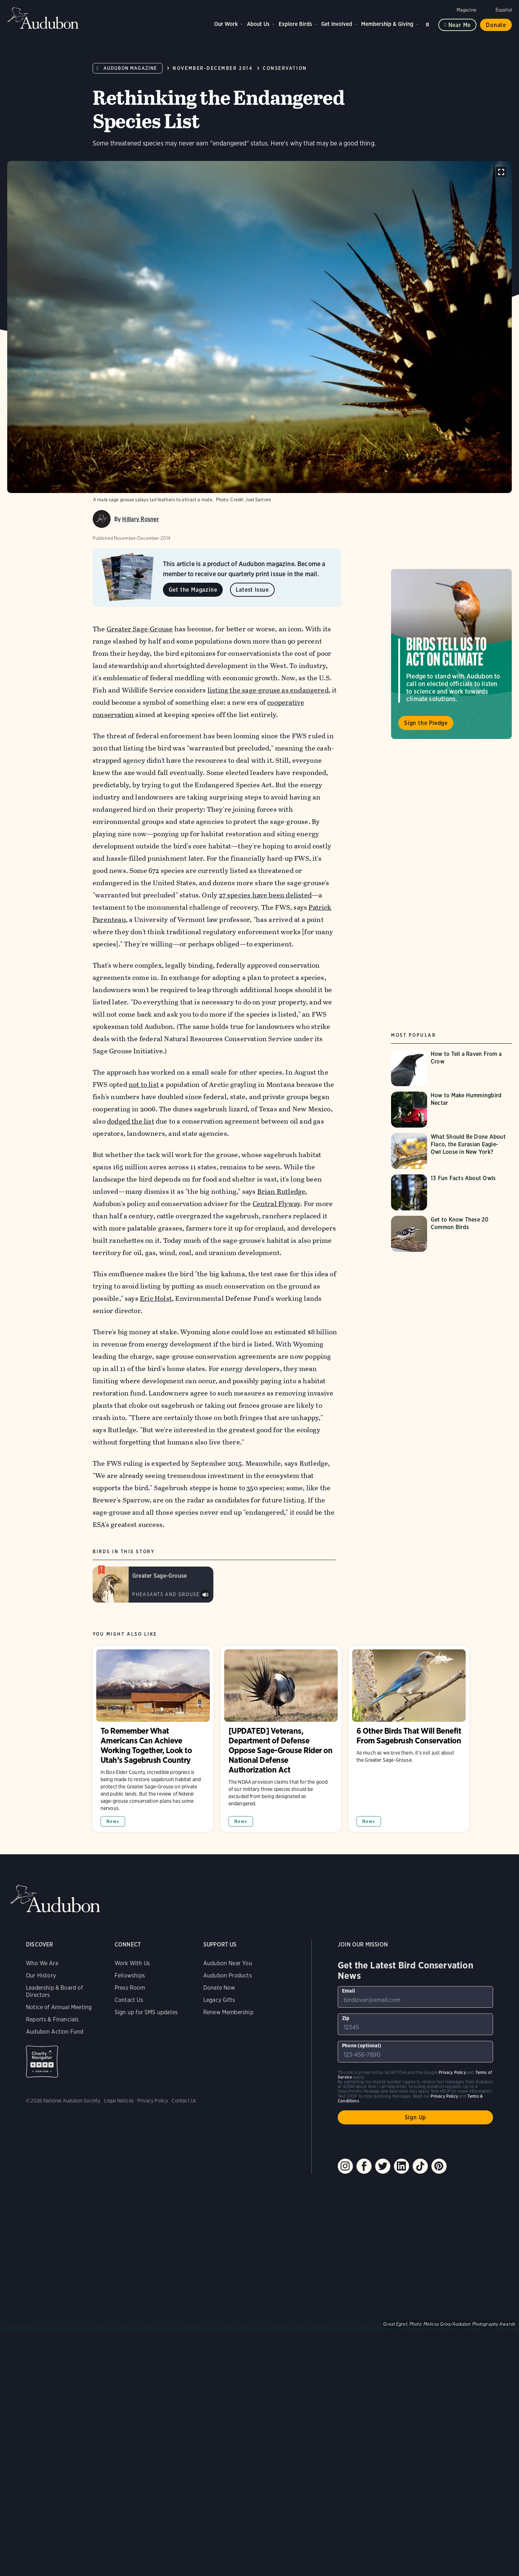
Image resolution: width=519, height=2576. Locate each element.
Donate (496, 25)
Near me (459, 25)
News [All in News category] (113, 1821)
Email (348, 1990)
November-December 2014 (213, 68)
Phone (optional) (361, 2045)
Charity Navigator (42, 2062)
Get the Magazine (193, 589)
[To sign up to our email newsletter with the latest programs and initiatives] (415, 1997)
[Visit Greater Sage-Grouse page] (153, 1585)
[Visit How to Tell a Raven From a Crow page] (451, 1068)
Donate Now (219, 1987)
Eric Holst (156, 1298)
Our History (41, 1975)
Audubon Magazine (130, 68)
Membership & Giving (387, 24)
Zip (346, 2018)
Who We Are (42, 1963)
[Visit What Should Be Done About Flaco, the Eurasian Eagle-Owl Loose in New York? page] (451, 1151)
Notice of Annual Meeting (59, 2007)
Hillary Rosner (140, 519)
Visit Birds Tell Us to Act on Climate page (451, 654)
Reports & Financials (52, 2019)
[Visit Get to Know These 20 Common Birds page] (451, 1234)
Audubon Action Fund (54, 2031)
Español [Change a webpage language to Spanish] (504, 10)
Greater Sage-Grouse (139, 629)
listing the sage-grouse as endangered (268, 690)
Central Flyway (276, 1204)
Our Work (226, 24)
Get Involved (336, 24)
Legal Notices (119, 2101)
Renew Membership (228, 2012)
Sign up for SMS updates (146, 2012)
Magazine (466, 10)
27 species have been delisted (265, 895)
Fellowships (130, 1975)
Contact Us (129, 2000)
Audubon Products (227, 1975)
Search (428, 23)
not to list (144, 1084)
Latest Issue (252, 589)
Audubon (43, 18)
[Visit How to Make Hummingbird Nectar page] (451, 1110)
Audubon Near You (227, 1963)
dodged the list (130, 1121)
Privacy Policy (152, 2101)
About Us (258, 24)
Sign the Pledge (426, 723)
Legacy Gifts (219, 2000)
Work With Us (132, 1963)
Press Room (130, 1987)
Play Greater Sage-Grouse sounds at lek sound (205, 1595)
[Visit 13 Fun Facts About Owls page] (451, 1192)
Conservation (285, 68)
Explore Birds (295, 24)
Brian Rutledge (281, 1191)
